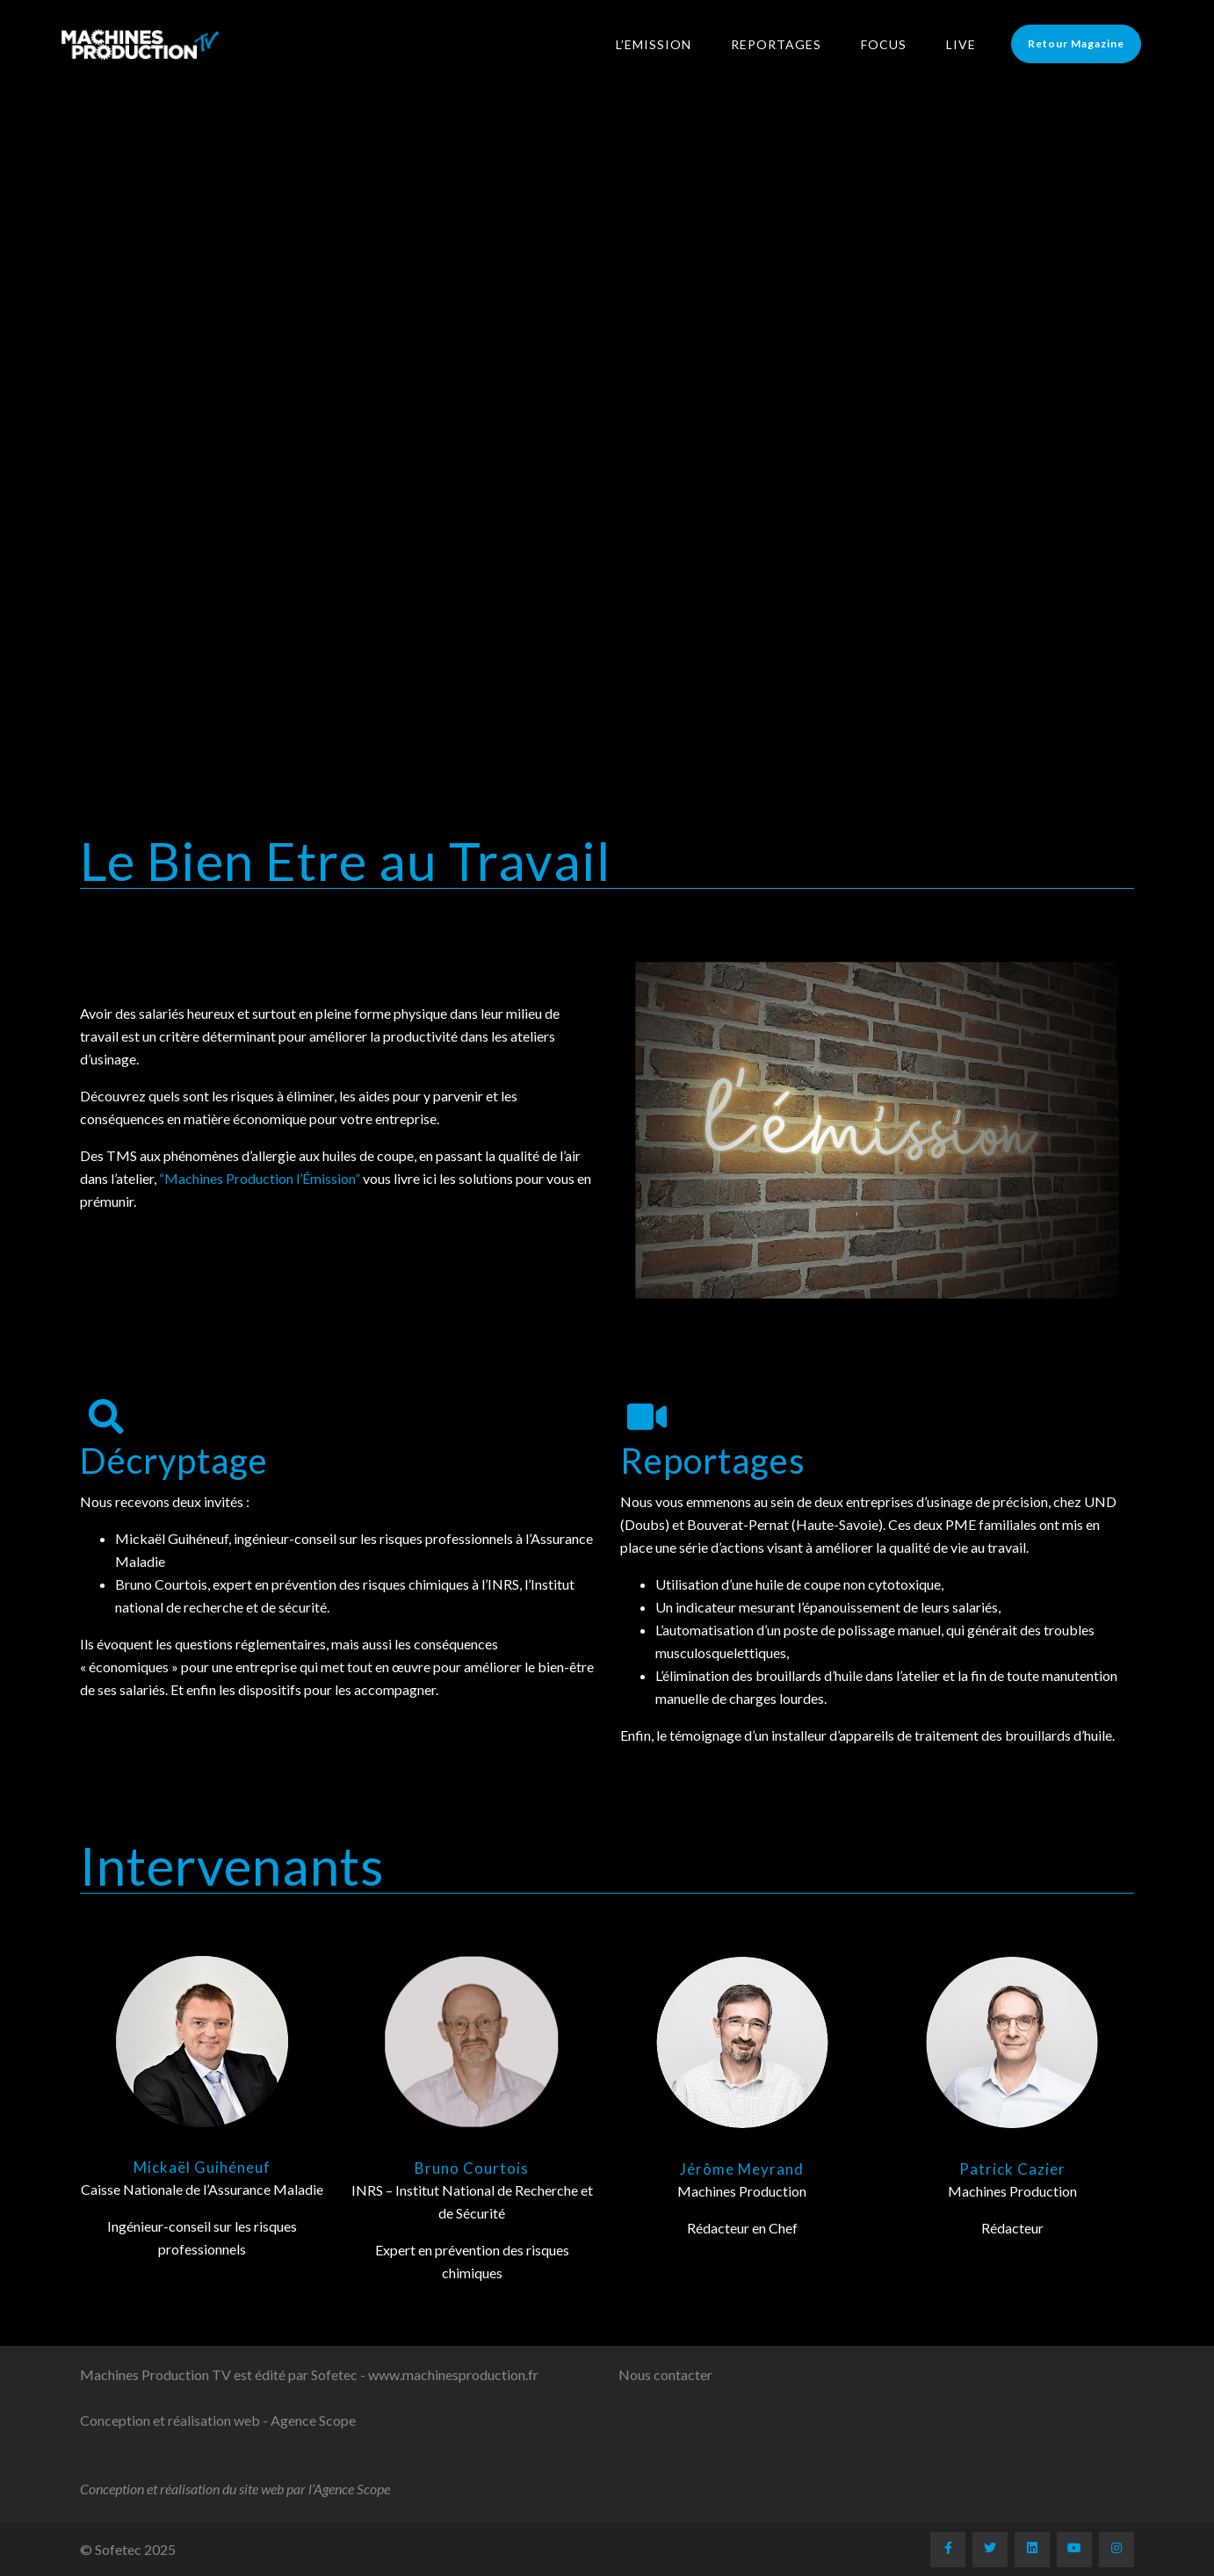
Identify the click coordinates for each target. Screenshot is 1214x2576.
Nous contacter (665, 2374)
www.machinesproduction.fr (453, 2374)
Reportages (787, 44)
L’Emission (665, 44)
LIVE (972, 44)
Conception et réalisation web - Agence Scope (218, 2420)
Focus (895, 44)
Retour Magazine (1087, 43)
